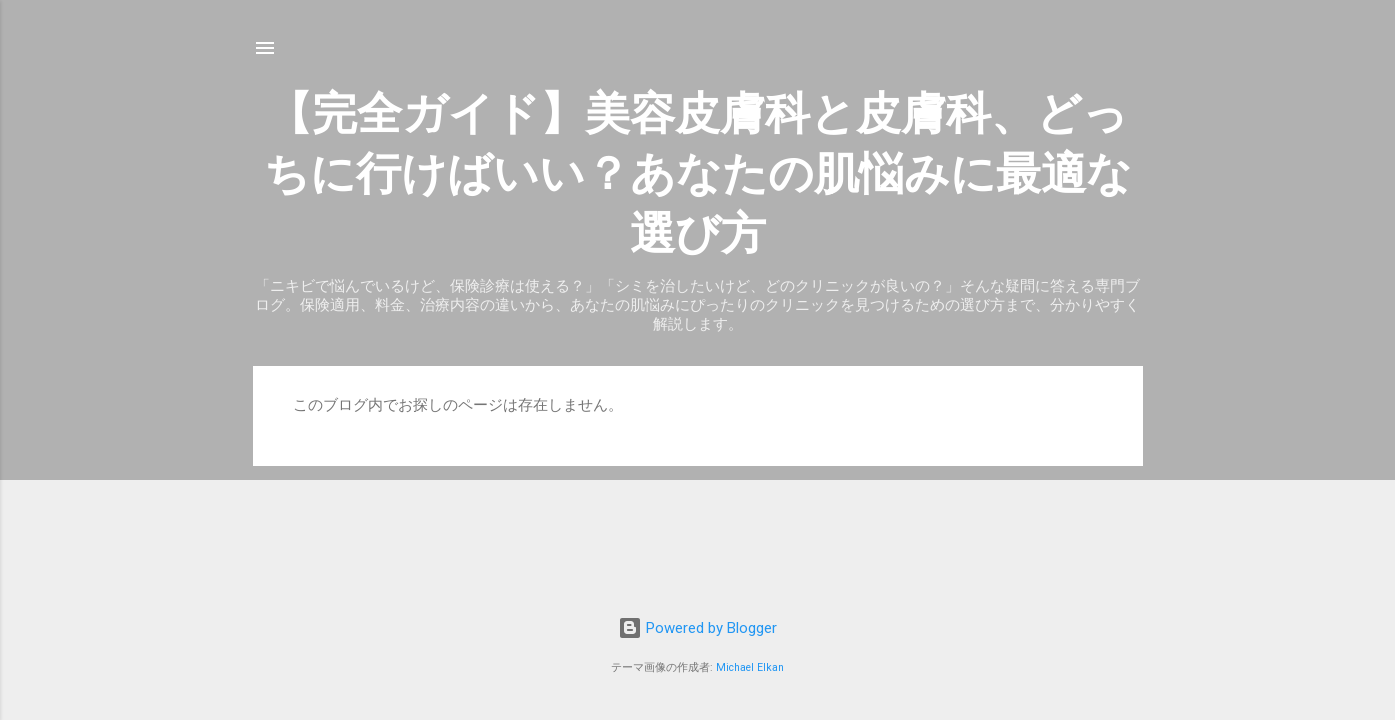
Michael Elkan (750, 667)
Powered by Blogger (697, 628)
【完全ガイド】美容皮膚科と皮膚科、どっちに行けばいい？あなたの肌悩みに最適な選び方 (698, 173)
